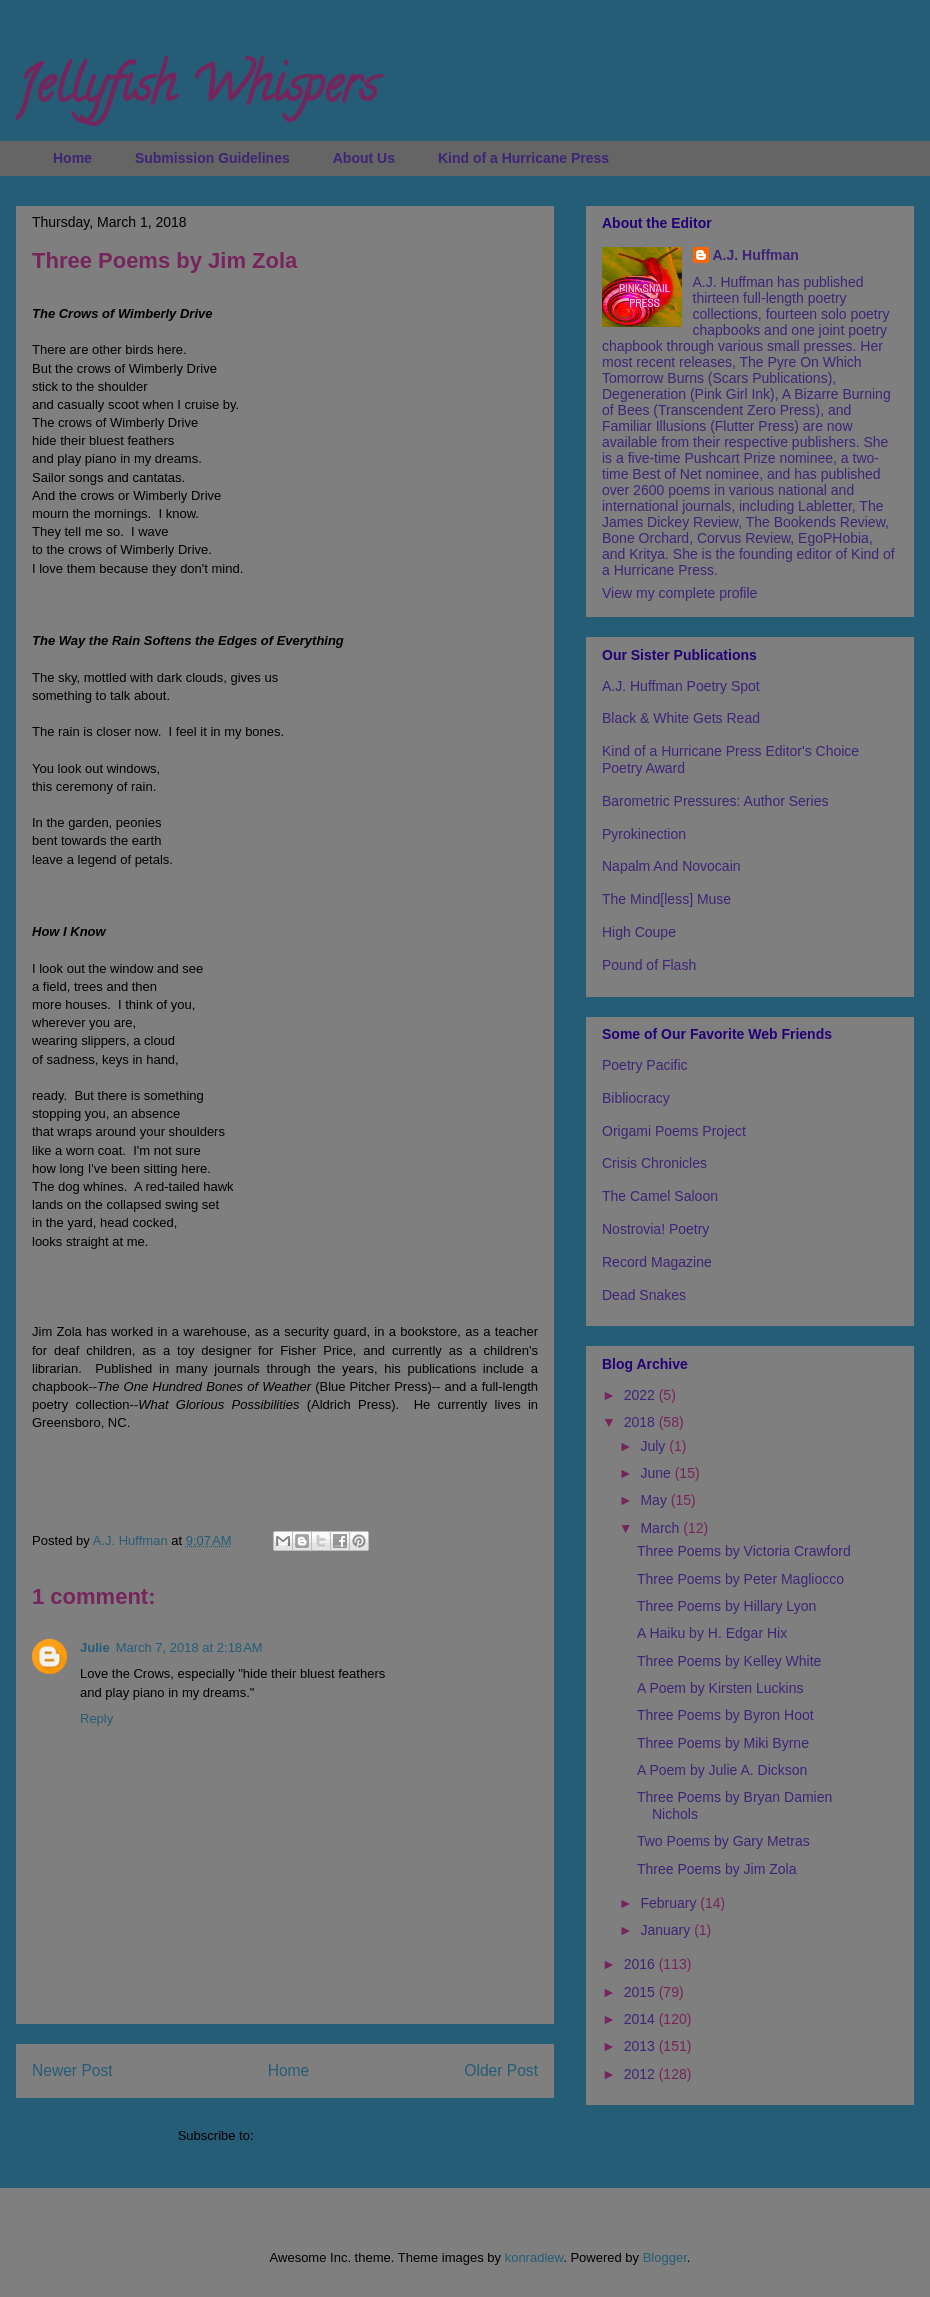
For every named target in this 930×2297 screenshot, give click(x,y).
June (657, 1473)
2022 (641, 1395)
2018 (641, 1422)
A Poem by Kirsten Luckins (720, 1688)
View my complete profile (679, 593)
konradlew (534, 2257)
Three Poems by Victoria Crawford (744, 1551)
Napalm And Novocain (671, 866)
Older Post (501, 2070)
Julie (95, 1647)
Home (72, 158)
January (667, 1930)
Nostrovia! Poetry (655, 1229)
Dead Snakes (644, 1295)
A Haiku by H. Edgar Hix (712, 1633)
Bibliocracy (636, 1098)
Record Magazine (657, 1262)
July (654, 1446)
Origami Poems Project (674, 1131)
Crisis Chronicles (654, 1163)
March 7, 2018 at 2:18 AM (189, 1647)
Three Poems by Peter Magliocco (740, 1579)
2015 (641, 1992)
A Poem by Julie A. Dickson (722, 1770)
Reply (96, 1718)
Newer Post (72, 2070)
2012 (641, 2074)
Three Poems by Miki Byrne (723, 1743)
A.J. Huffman (756, 255)
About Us (364, 158)
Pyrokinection (644, 834)
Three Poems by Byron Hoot (725, 1715)
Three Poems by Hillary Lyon (726, 1606)
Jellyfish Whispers (196, 91)
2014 (641, 2019)
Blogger (665, 2257)
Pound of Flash (649, 965)
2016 (641, 1964)
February (670, 1903)
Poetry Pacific (645, 1065)
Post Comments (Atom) (324, 2135)
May (655, 1500)
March (661, 1528)
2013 (641, 2046)
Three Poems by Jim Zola (717, 1869)
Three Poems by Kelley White (729, 1661)
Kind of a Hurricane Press (523, 158)
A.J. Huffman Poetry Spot (681, 686)
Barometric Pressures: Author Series (715, 801)
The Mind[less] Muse (666, 899)
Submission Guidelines (212, 158)
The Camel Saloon (660, 1196)
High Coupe (639, 932)
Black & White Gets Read (681, 718)
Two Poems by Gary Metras (723, 1841)
